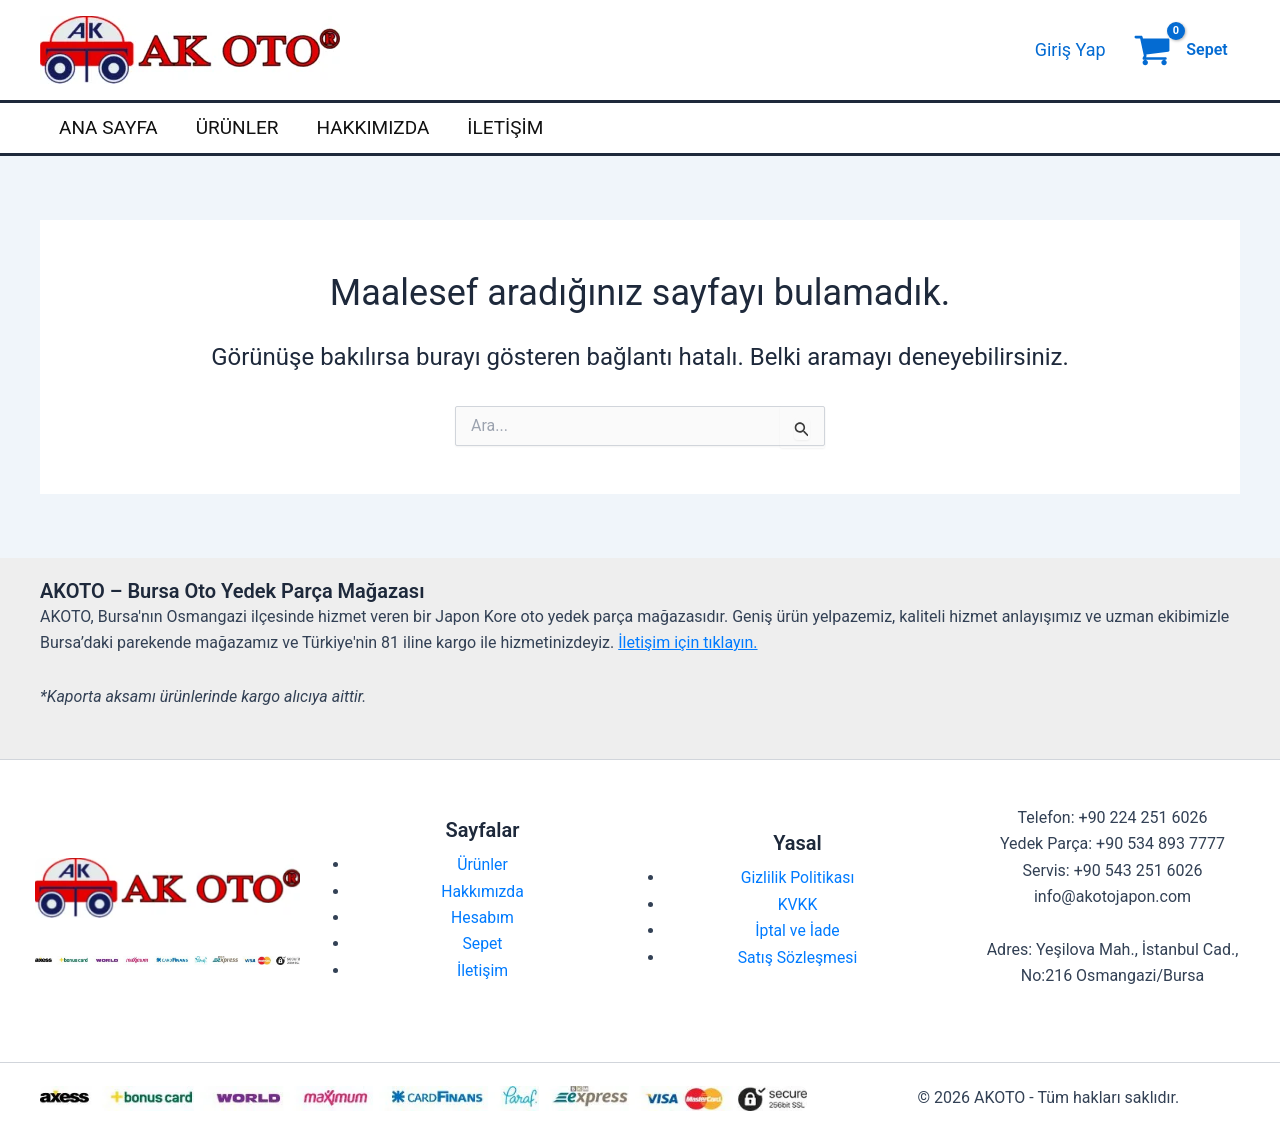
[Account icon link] (1070, 50)
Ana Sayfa (108, 127)
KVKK (797, 904)
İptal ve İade (798, 930)
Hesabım (483, 917)
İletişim (505, 127)
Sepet (482, 943)
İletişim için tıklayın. (687, 642)
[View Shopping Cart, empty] (1183, 50)
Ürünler (237, 127)
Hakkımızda (372, 127)
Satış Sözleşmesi (797, 957)
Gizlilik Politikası (797, 877)
